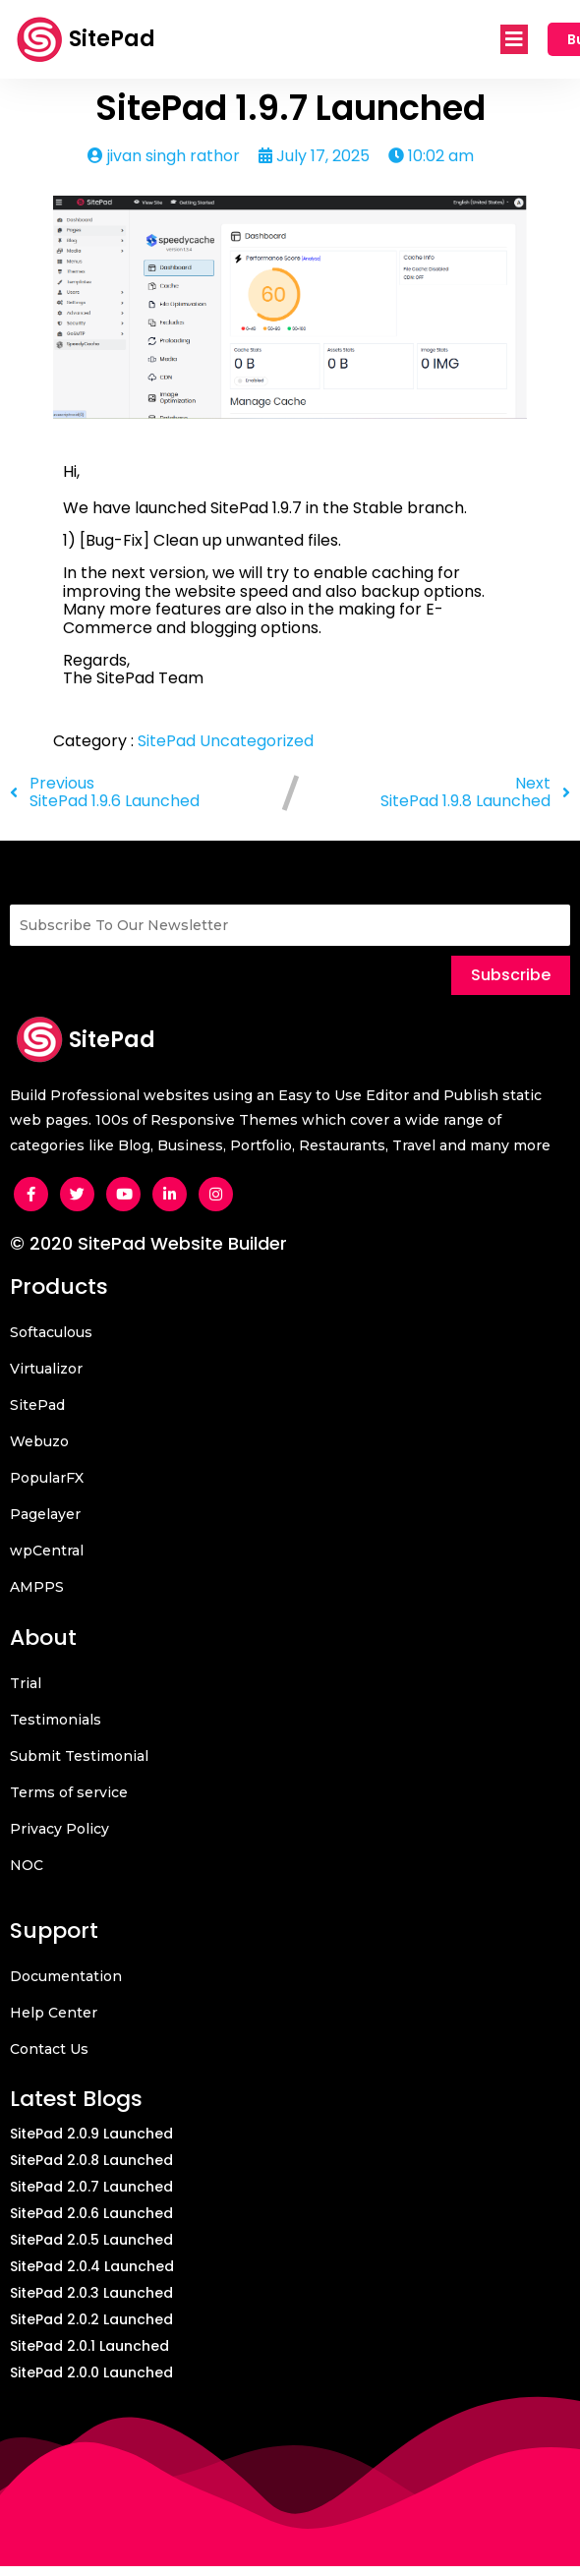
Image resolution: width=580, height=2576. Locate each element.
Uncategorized (257, 741)
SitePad (169, 741)
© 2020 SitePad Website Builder (148, 1243)
